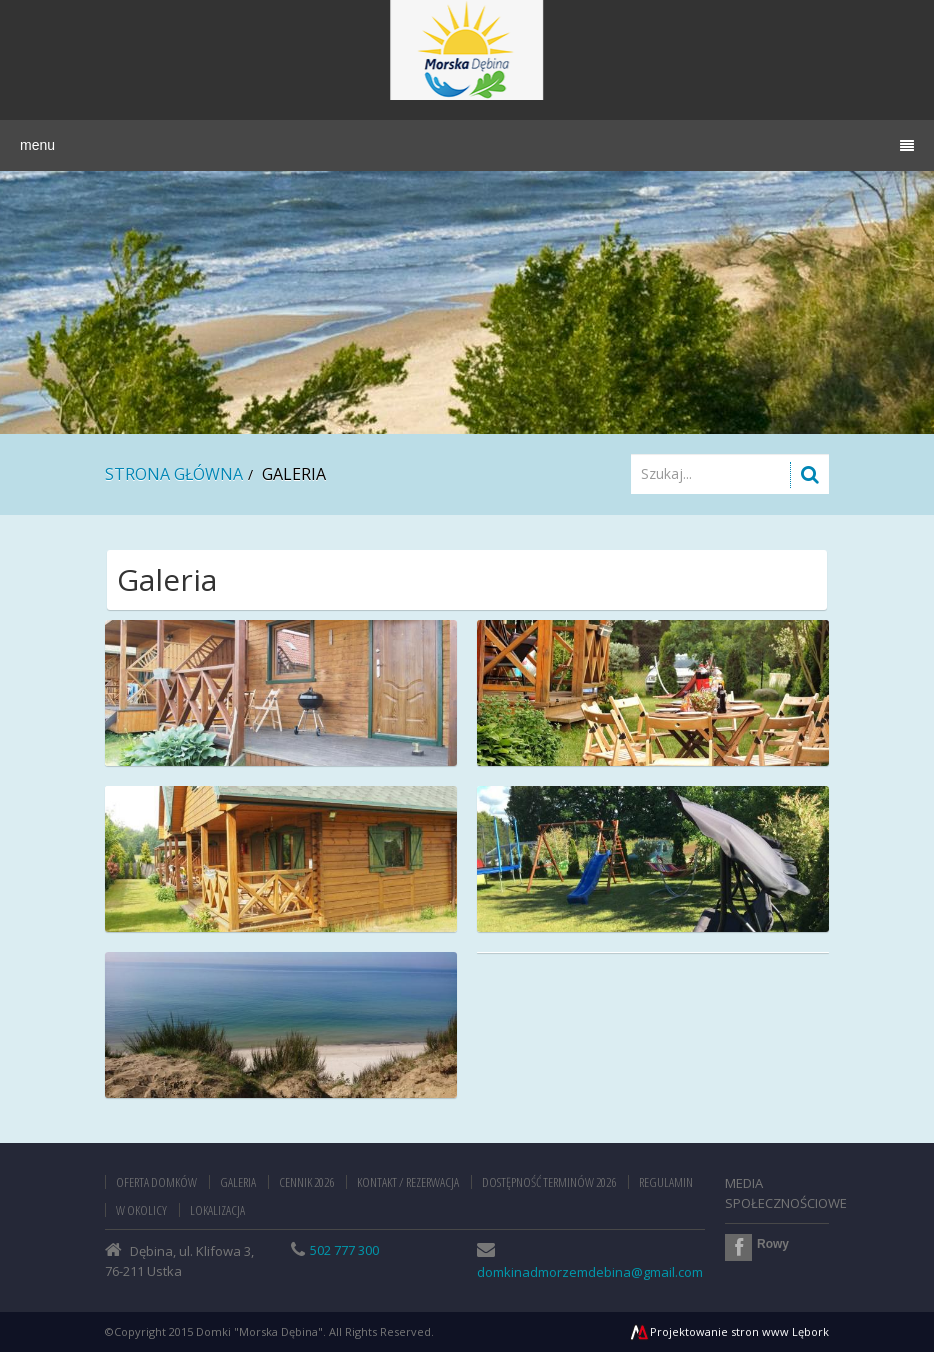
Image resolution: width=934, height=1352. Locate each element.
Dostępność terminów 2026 (549, 1182)
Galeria (238, 1182)
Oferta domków (156, 1182)
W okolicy (141, 1210)
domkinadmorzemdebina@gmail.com (590, 1272)
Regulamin (666, 1182)
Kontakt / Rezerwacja (408, 1182)
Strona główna (174, 474)
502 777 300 (344, 1250)
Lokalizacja (217, 1210)
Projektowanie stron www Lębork (729, 1331)
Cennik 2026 (306, 1182)
